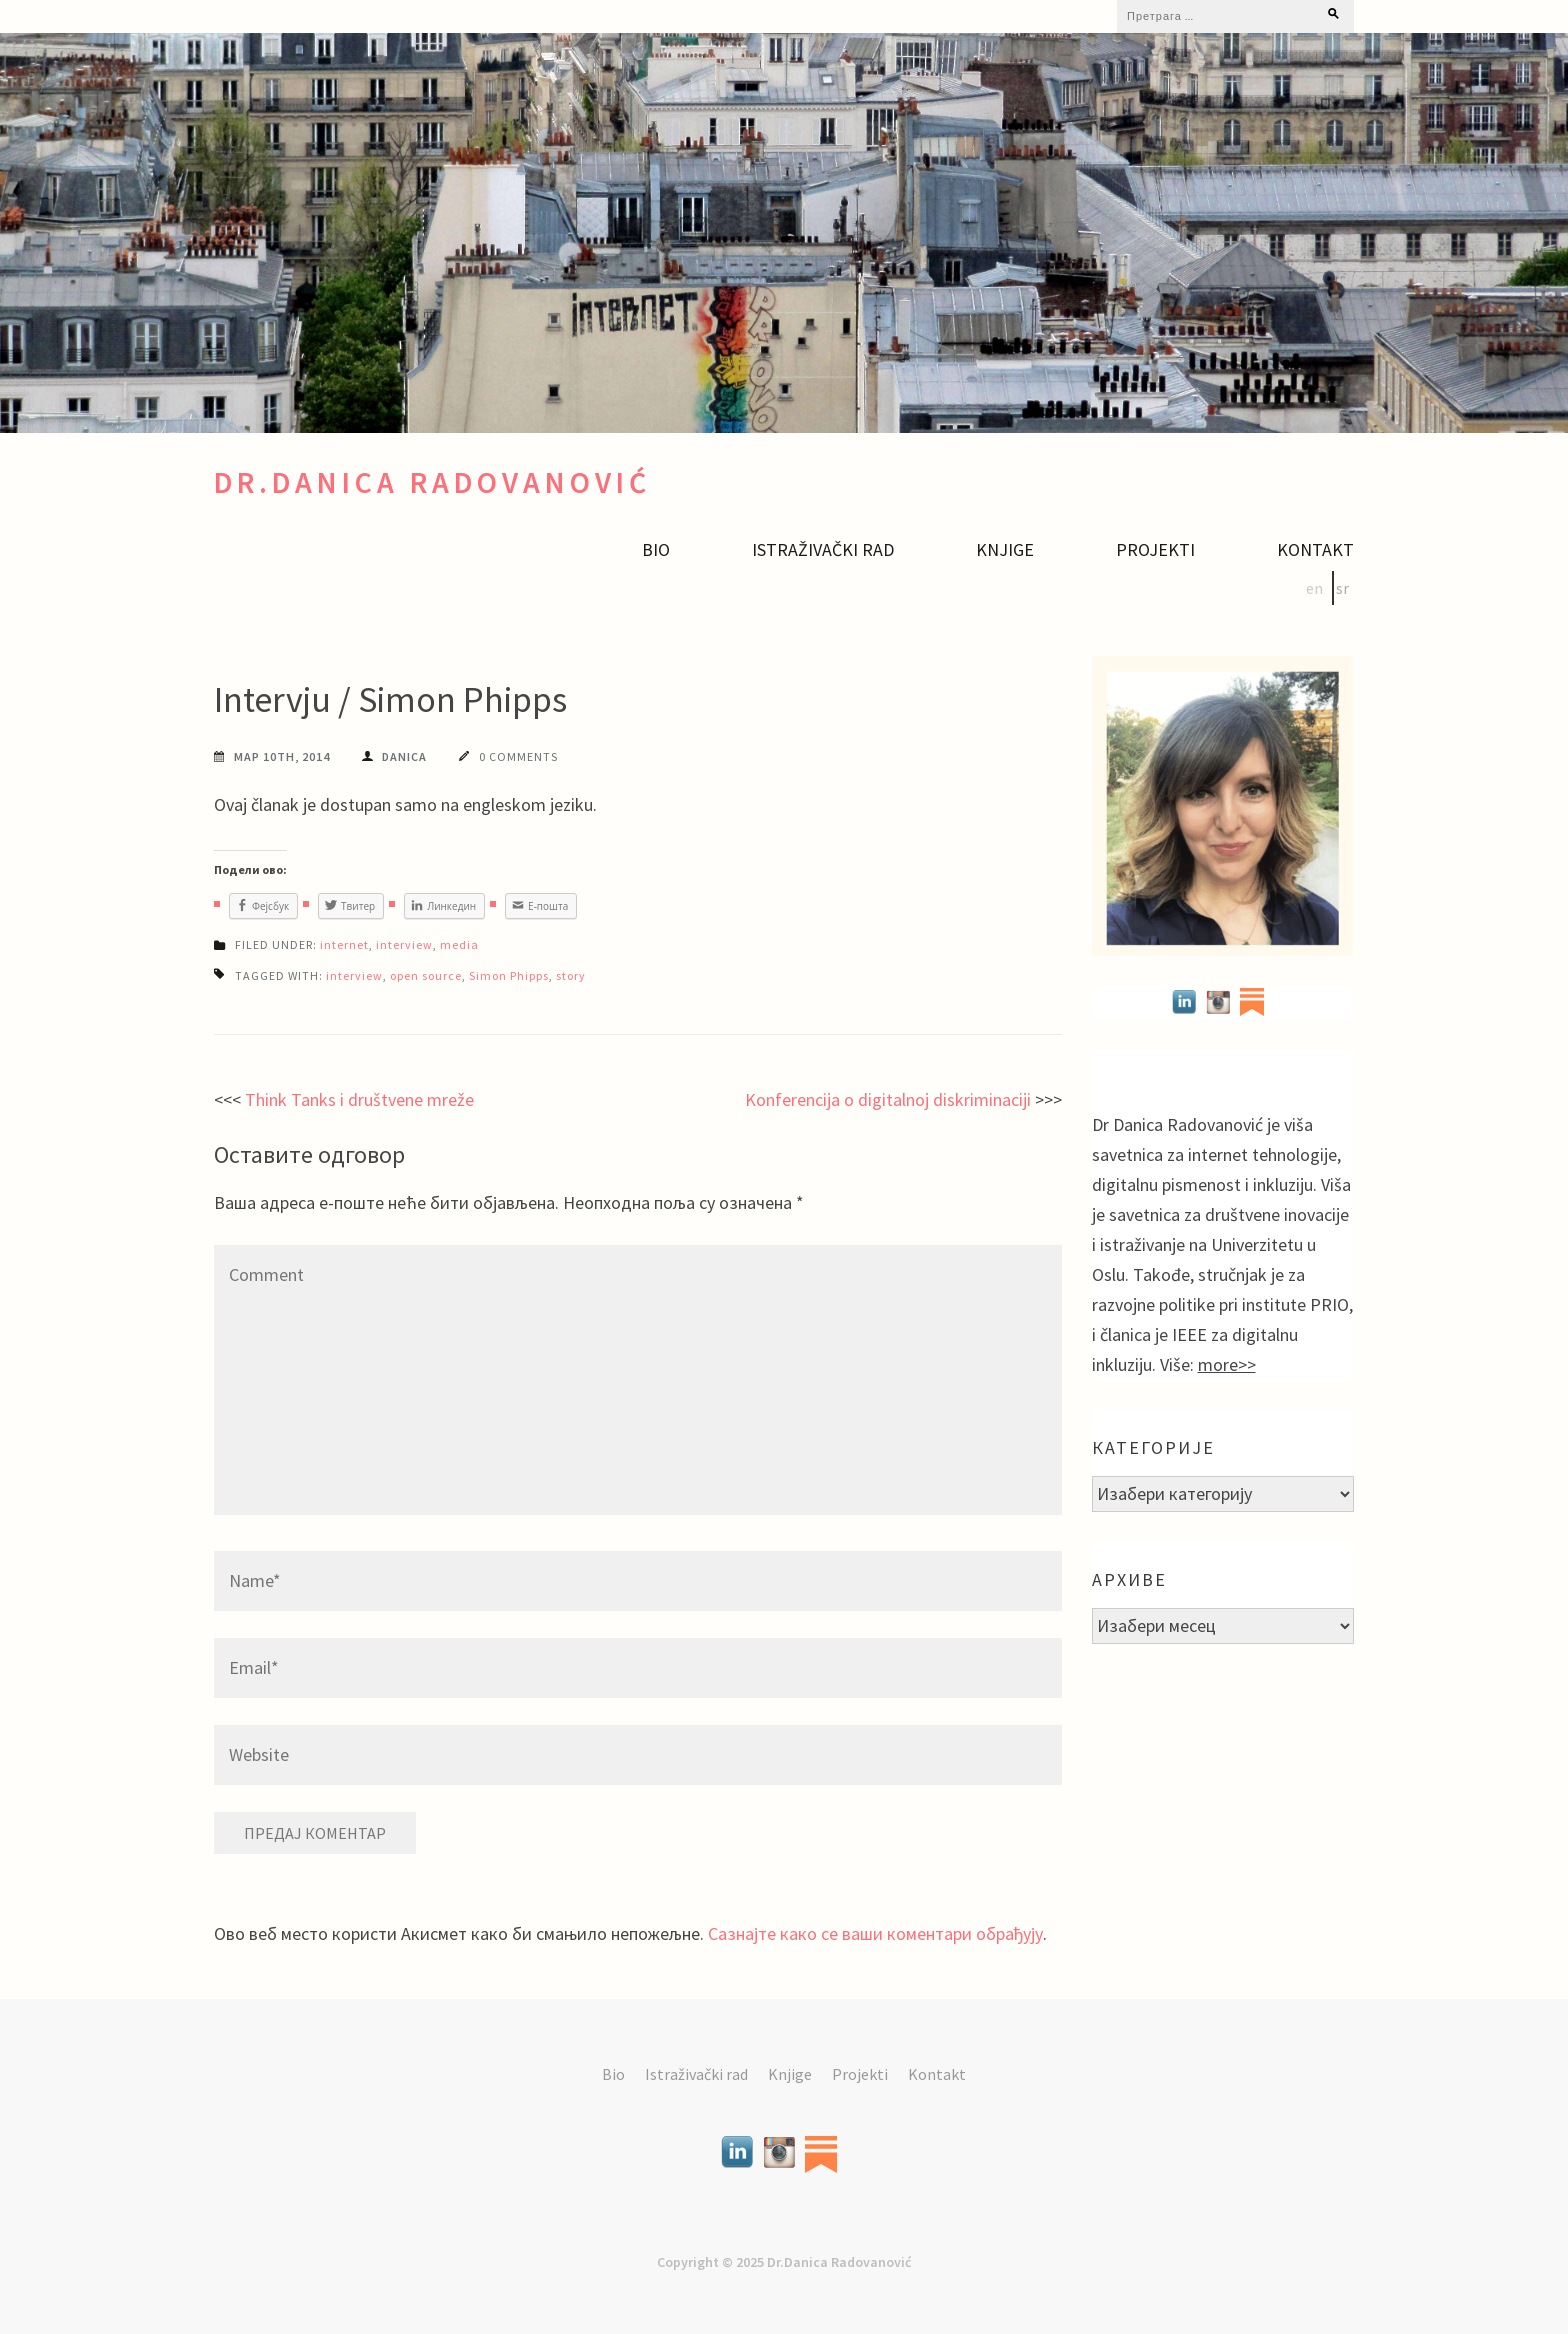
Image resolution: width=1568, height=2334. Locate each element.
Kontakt (1315, 550)
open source (426, 975)
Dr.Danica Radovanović (432, 482)
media (459, 944)
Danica (404, 756)
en (1314, 588)
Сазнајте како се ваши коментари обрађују (875, 1933)
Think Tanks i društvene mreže (359, 1099)
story (571, 975)
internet (344, 944)
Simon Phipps (509, 975)
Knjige (1005, 550)
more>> (1227, 1364)
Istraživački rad (823, 550)
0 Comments (518, 756)
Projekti (1155, 550)
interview (404, 944)
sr (1342, 588)
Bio (656, 550)
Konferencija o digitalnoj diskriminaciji (888, 1099)
